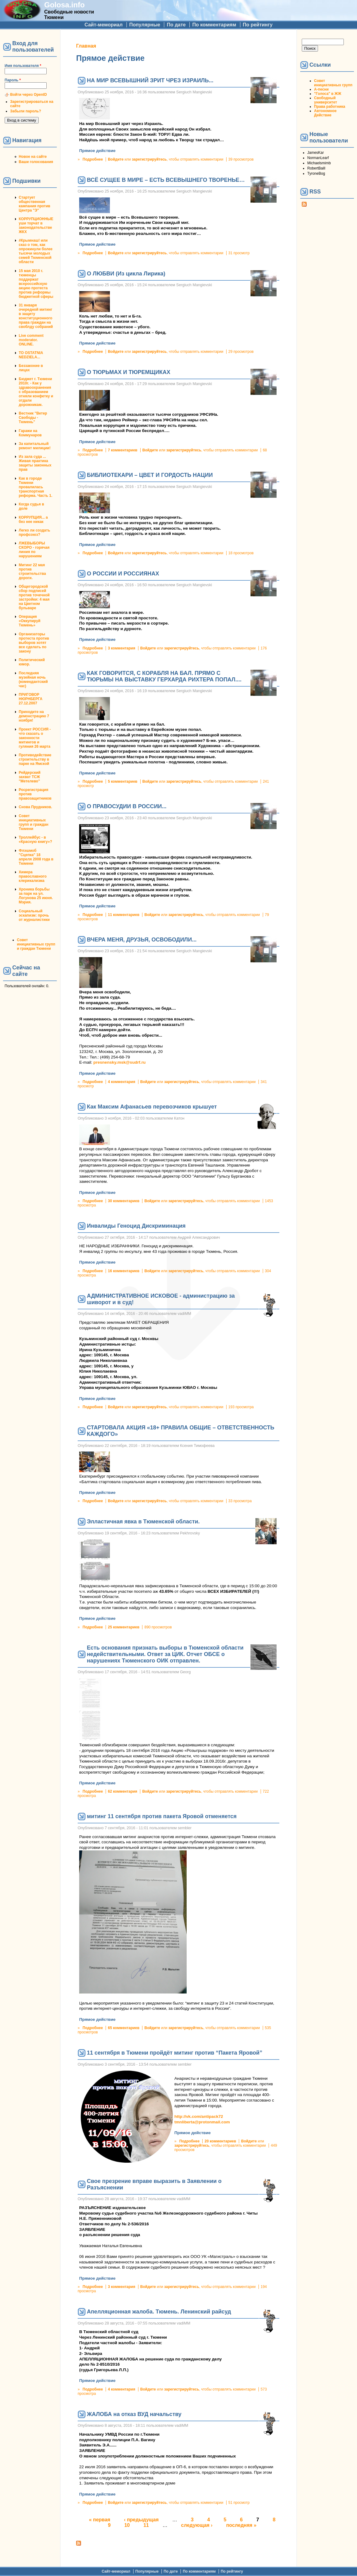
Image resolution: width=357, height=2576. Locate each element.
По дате (176, 24)
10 (127, 2525)
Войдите (115, 159)
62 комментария (122, 1791)
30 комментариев (123, 1201)
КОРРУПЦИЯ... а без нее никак (33, 519)
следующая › (196, 2525)
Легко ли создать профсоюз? (34, 532)
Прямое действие (97, 150)
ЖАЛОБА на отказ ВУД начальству (134, 2414)
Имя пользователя (23, 66)
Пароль (13, 80)
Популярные (144, 24)
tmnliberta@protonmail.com (202, 2122)
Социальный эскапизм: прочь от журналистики (34, 915)
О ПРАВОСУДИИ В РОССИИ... (126, 806)
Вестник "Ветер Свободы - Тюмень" (33, 417)
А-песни (321, 89)
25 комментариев (123, 1627)
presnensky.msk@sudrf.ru (119, 1062)
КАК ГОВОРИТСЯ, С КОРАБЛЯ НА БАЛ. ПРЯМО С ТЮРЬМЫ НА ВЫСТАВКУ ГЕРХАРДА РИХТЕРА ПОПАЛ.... (164, 676)
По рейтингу (258, 24)
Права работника (329, 106)
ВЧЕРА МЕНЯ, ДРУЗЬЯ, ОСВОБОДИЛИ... (141, 940)
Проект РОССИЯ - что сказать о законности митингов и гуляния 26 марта (35, 738)
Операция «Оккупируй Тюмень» (30, 620)
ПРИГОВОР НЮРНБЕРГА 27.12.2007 (30, 698)
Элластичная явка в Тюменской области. (143, 1521)
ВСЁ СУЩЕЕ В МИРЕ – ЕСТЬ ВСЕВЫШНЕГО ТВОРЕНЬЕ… (166, 180)
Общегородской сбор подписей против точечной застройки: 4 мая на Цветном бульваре (34, 597)
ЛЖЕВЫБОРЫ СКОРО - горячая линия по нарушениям (34, 549)
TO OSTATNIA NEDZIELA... (31, 355)
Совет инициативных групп (333, 83)
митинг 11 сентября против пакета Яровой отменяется (162, 1816)
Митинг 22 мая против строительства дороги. (32, 571)
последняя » (241, 2525)
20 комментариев (220, 2141)
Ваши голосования (36, 162)
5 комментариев (122, 781)
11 (146, 2525)
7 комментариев (122, 450)
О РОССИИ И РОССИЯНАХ (123, 574)
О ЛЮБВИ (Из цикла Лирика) (126, 274)
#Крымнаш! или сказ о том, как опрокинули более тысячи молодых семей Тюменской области (35, 251)
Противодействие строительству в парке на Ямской (35, 759)
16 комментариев (123, 1271)
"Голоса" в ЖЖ (327, 94)
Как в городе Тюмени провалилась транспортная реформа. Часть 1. (35, 487)
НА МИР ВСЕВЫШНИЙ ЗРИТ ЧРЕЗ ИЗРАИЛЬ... (150, 80)
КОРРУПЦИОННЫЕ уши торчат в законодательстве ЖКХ (36, 225)
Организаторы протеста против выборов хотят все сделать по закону (34, 642)
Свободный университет (325, 100)
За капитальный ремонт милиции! (35, 446)
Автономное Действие (325, 113)
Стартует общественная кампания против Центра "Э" (34, 203)
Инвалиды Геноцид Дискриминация (136, 1226)
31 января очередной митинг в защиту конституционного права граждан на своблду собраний (36, 316)
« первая (100, 2519)
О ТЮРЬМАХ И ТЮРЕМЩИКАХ (128, 372)
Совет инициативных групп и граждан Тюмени (33, 822)
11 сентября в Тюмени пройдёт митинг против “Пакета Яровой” (174, 2053)
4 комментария (121, 1082)
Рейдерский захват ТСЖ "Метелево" (30, 776)
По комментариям (214, 24)
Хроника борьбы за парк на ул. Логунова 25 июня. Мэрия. (36, 895)
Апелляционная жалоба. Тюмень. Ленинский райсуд (159, 2312)
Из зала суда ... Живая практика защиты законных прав (35, 463)
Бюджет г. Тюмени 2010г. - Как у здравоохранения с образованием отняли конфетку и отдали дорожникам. (36, 392)
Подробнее (93, 159)
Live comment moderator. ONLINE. (31, 339)
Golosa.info (64, 5)
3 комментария (121, 648)
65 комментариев (123, 2028)
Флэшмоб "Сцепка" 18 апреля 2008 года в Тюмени (36, 857)
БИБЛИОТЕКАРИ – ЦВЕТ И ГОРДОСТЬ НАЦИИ (150, 475)
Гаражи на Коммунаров (30, 433)
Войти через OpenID (28, 94)
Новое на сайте (33, 156)
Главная (86, 46)
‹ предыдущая (141, 2519)
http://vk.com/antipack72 (198, 2116)
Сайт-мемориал (103, 24)
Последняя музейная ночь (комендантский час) (33, 679)
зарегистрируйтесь (149, 159)
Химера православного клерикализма (33, 876)
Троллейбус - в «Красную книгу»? (35, 839)
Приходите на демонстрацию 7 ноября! (34, 716)
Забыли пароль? (25, 111)
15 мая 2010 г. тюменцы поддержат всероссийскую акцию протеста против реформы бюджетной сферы (36, 284)
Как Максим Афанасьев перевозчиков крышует (152, 1107)
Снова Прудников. (35, 807)
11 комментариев (123, 915)
